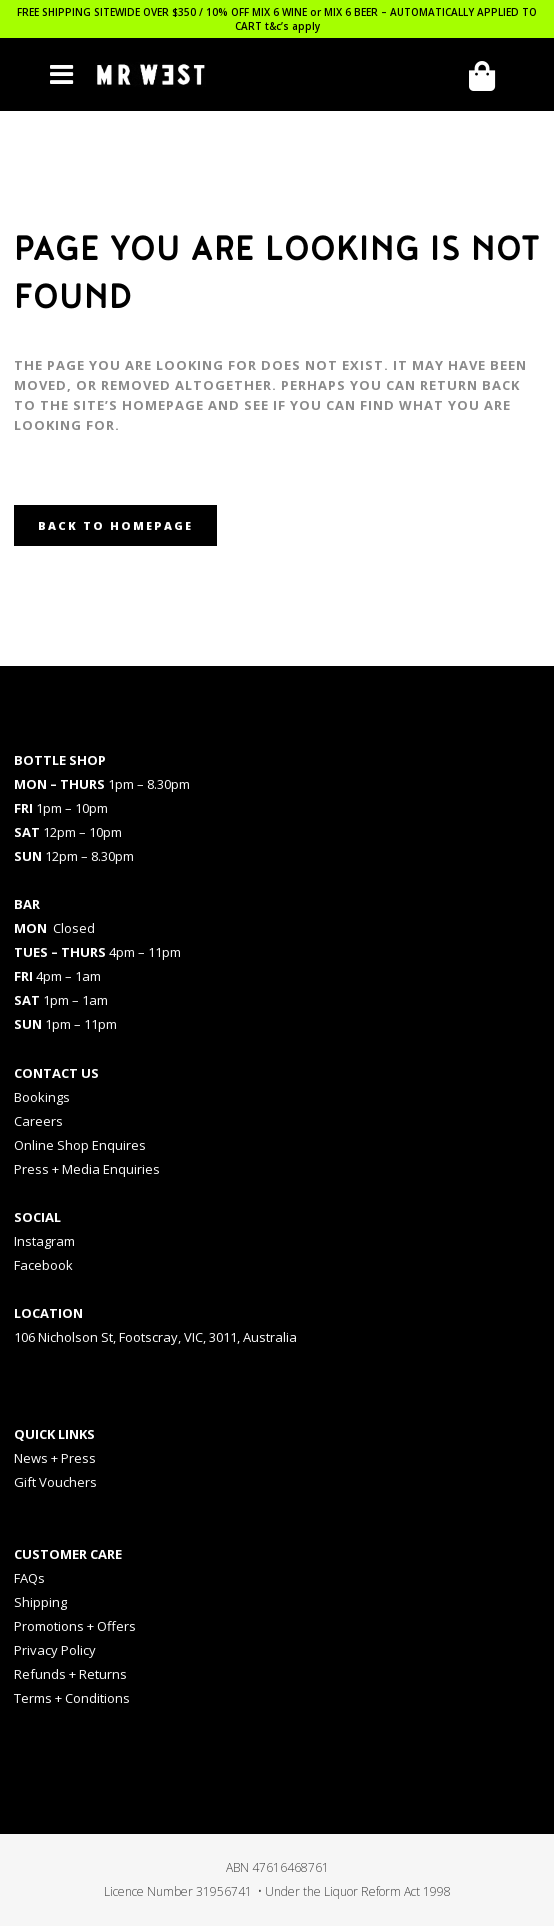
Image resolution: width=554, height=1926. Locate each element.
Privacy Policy (55, 1650)
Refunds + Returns (70, 1674)
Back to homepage (115, 525)
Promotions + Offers (75, 1626)
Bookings (42, 1097)
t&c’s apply (292, 26)
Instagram (44, 1241)
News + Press (55, 1458)
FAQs (29, 1578)
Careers (38, 1121)
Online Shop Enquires (80, 1145)
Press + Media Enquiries (87, 1169)
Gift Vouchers (55, 1482)
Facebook (43, 1265)
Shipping (40, 1602)
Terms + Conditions (72, 1698)
